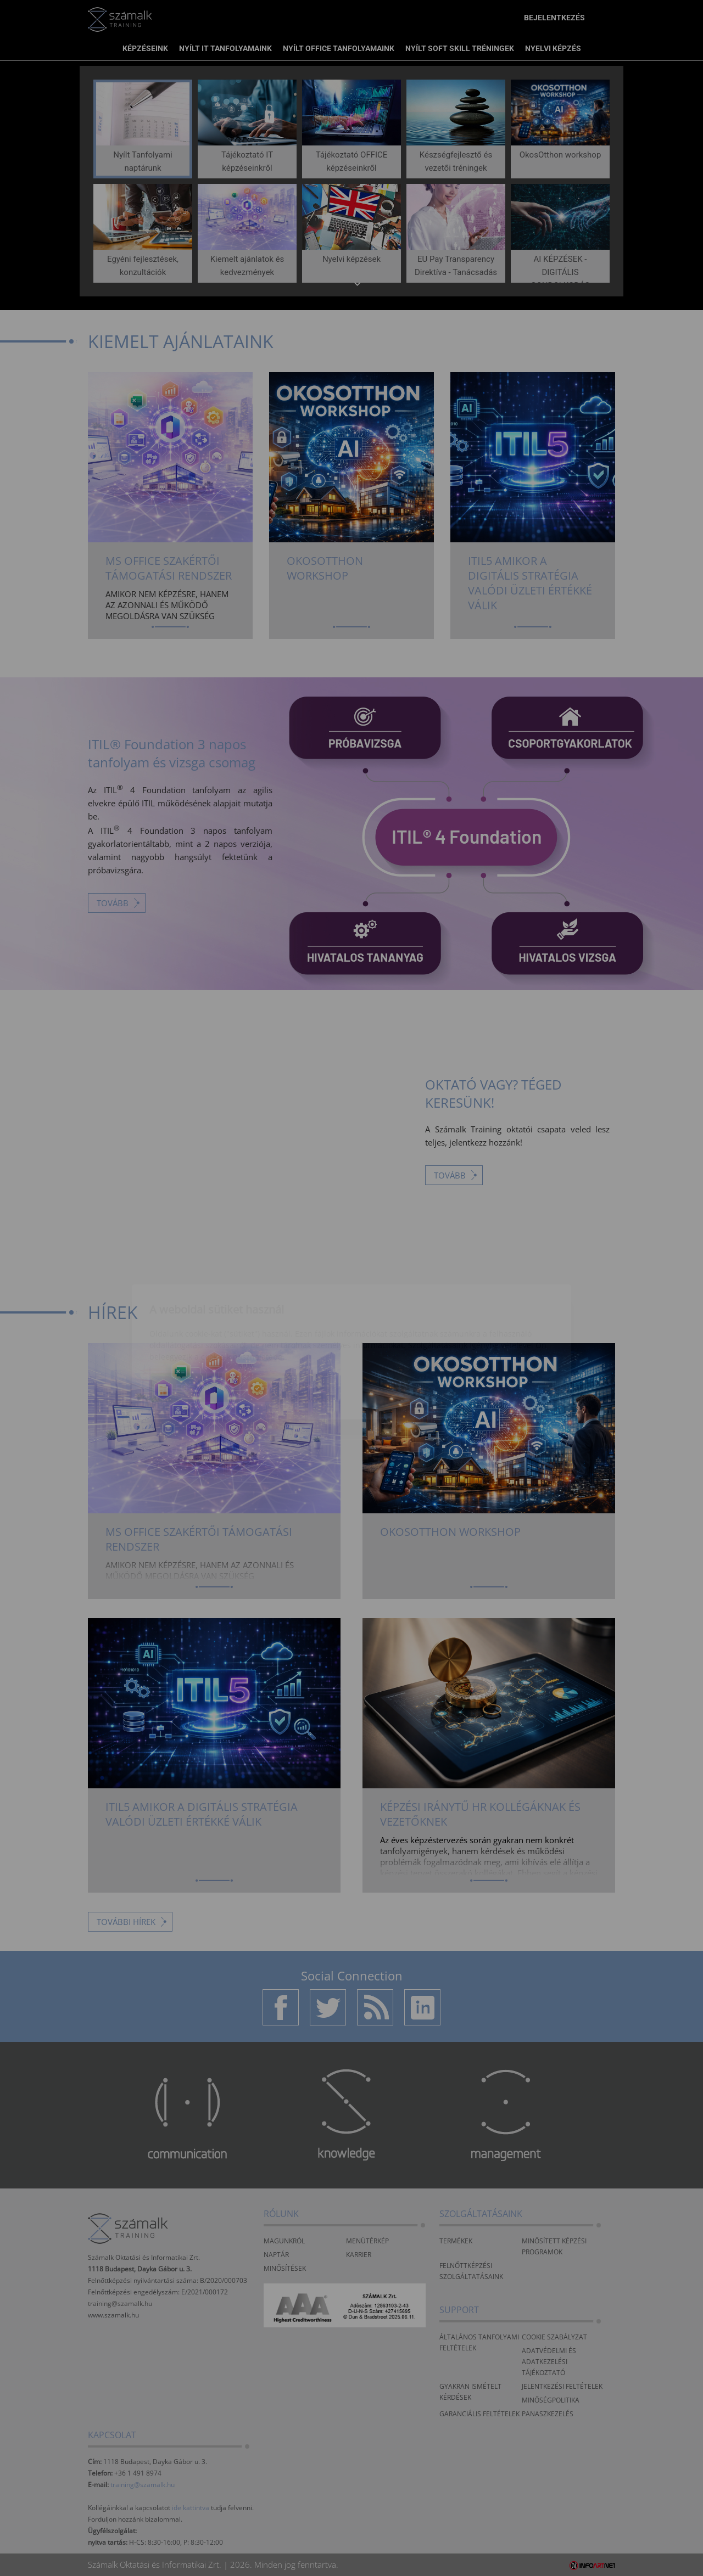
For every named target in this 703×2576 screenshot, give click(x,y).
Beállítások (286, 1324)
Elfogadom (195, 1324)
